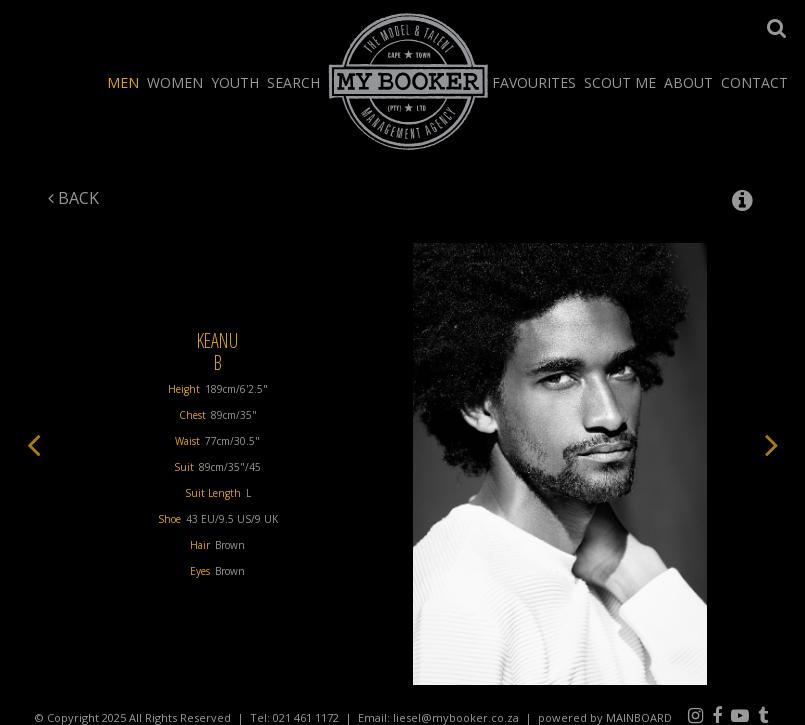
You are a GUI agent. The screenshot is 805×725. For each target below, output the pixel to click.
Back (73, 198)
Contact (754, 82)
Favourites (534, 82)
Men (123, 82)
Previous (34, 444)
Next (772, 444)
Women (175, 82)
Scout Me (620, 82)
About (688, 82)
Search (293, 82)
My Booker (408, 81)
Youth (235, 82)
